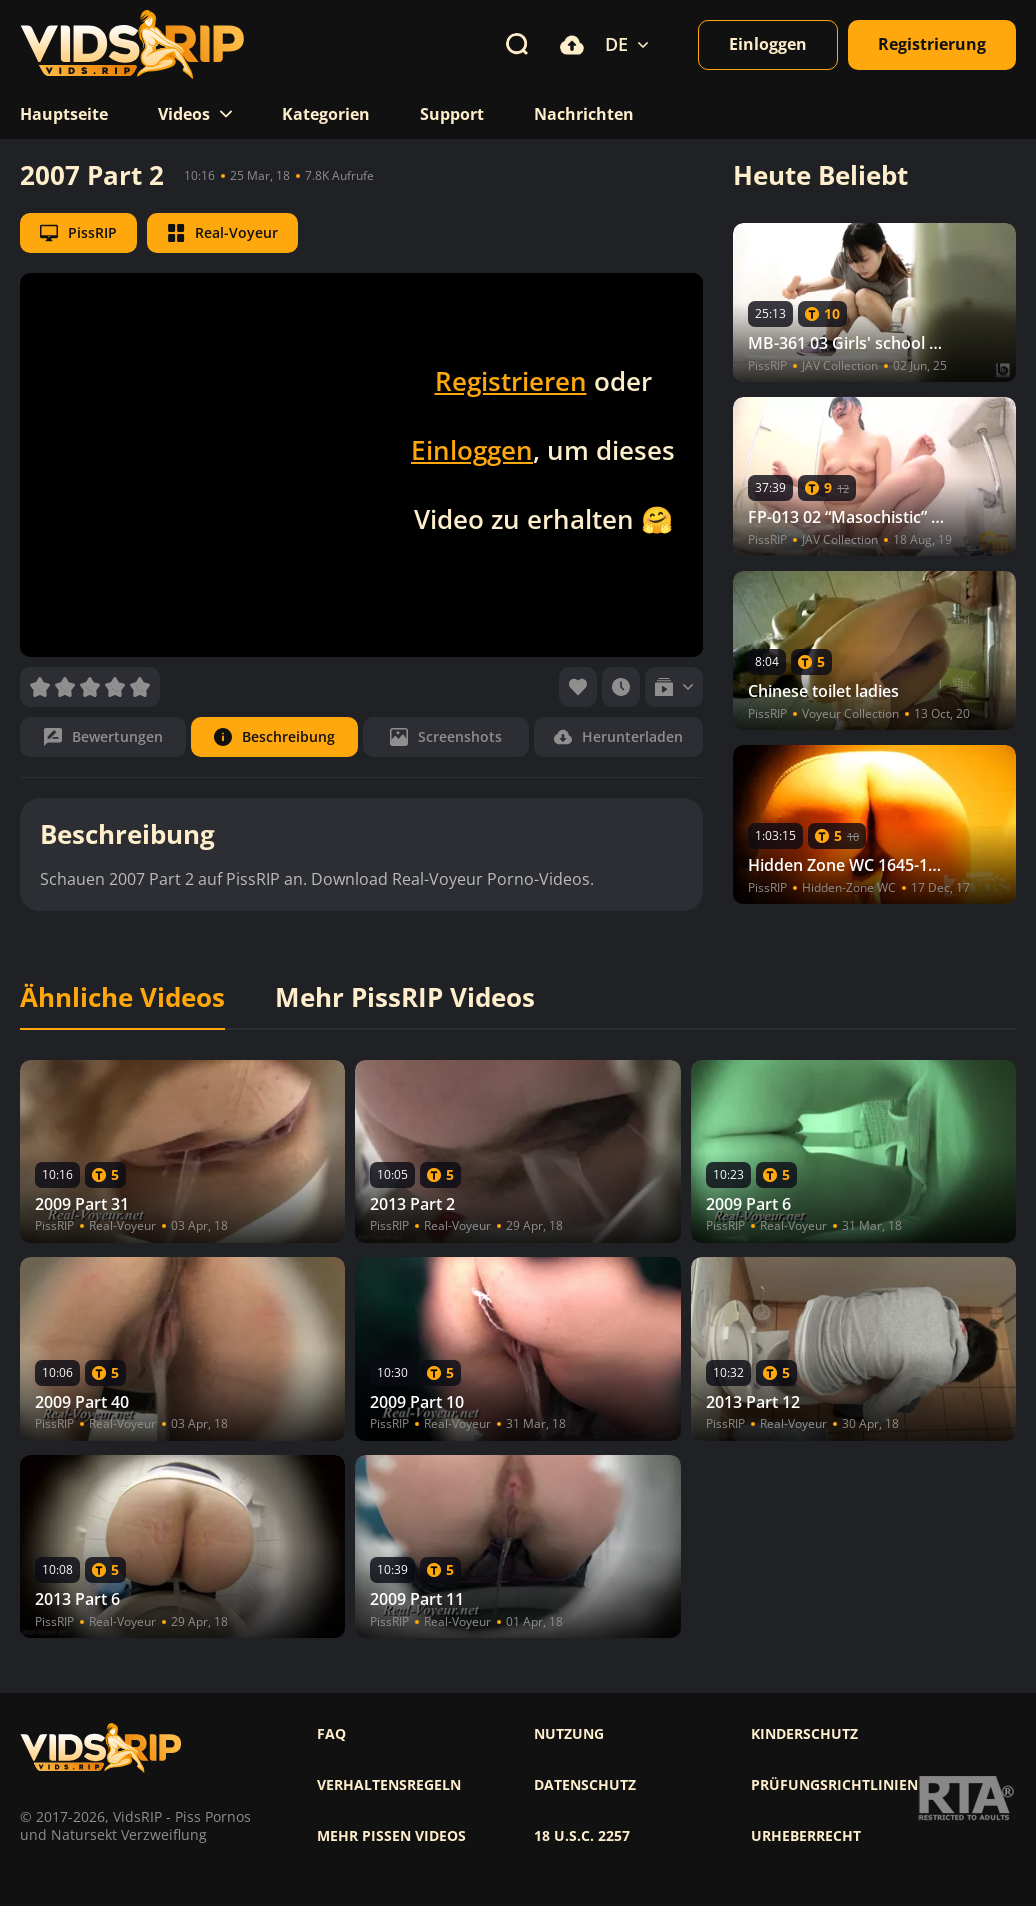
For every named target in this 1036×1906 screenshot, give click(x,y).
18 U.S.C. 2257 (582, 1836)
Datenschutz (585, 1785)
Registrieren (511, 381)
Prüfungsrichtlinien (834, 1785)
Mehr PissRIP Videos (405, 998)
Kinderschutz (804, 1734)
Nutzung (569, 1734)
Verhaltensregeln (389, 1785)
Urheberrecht (806, 1836)
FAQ (331, 1734)
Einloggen (472, 450)
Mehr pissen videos (391, 1836)
